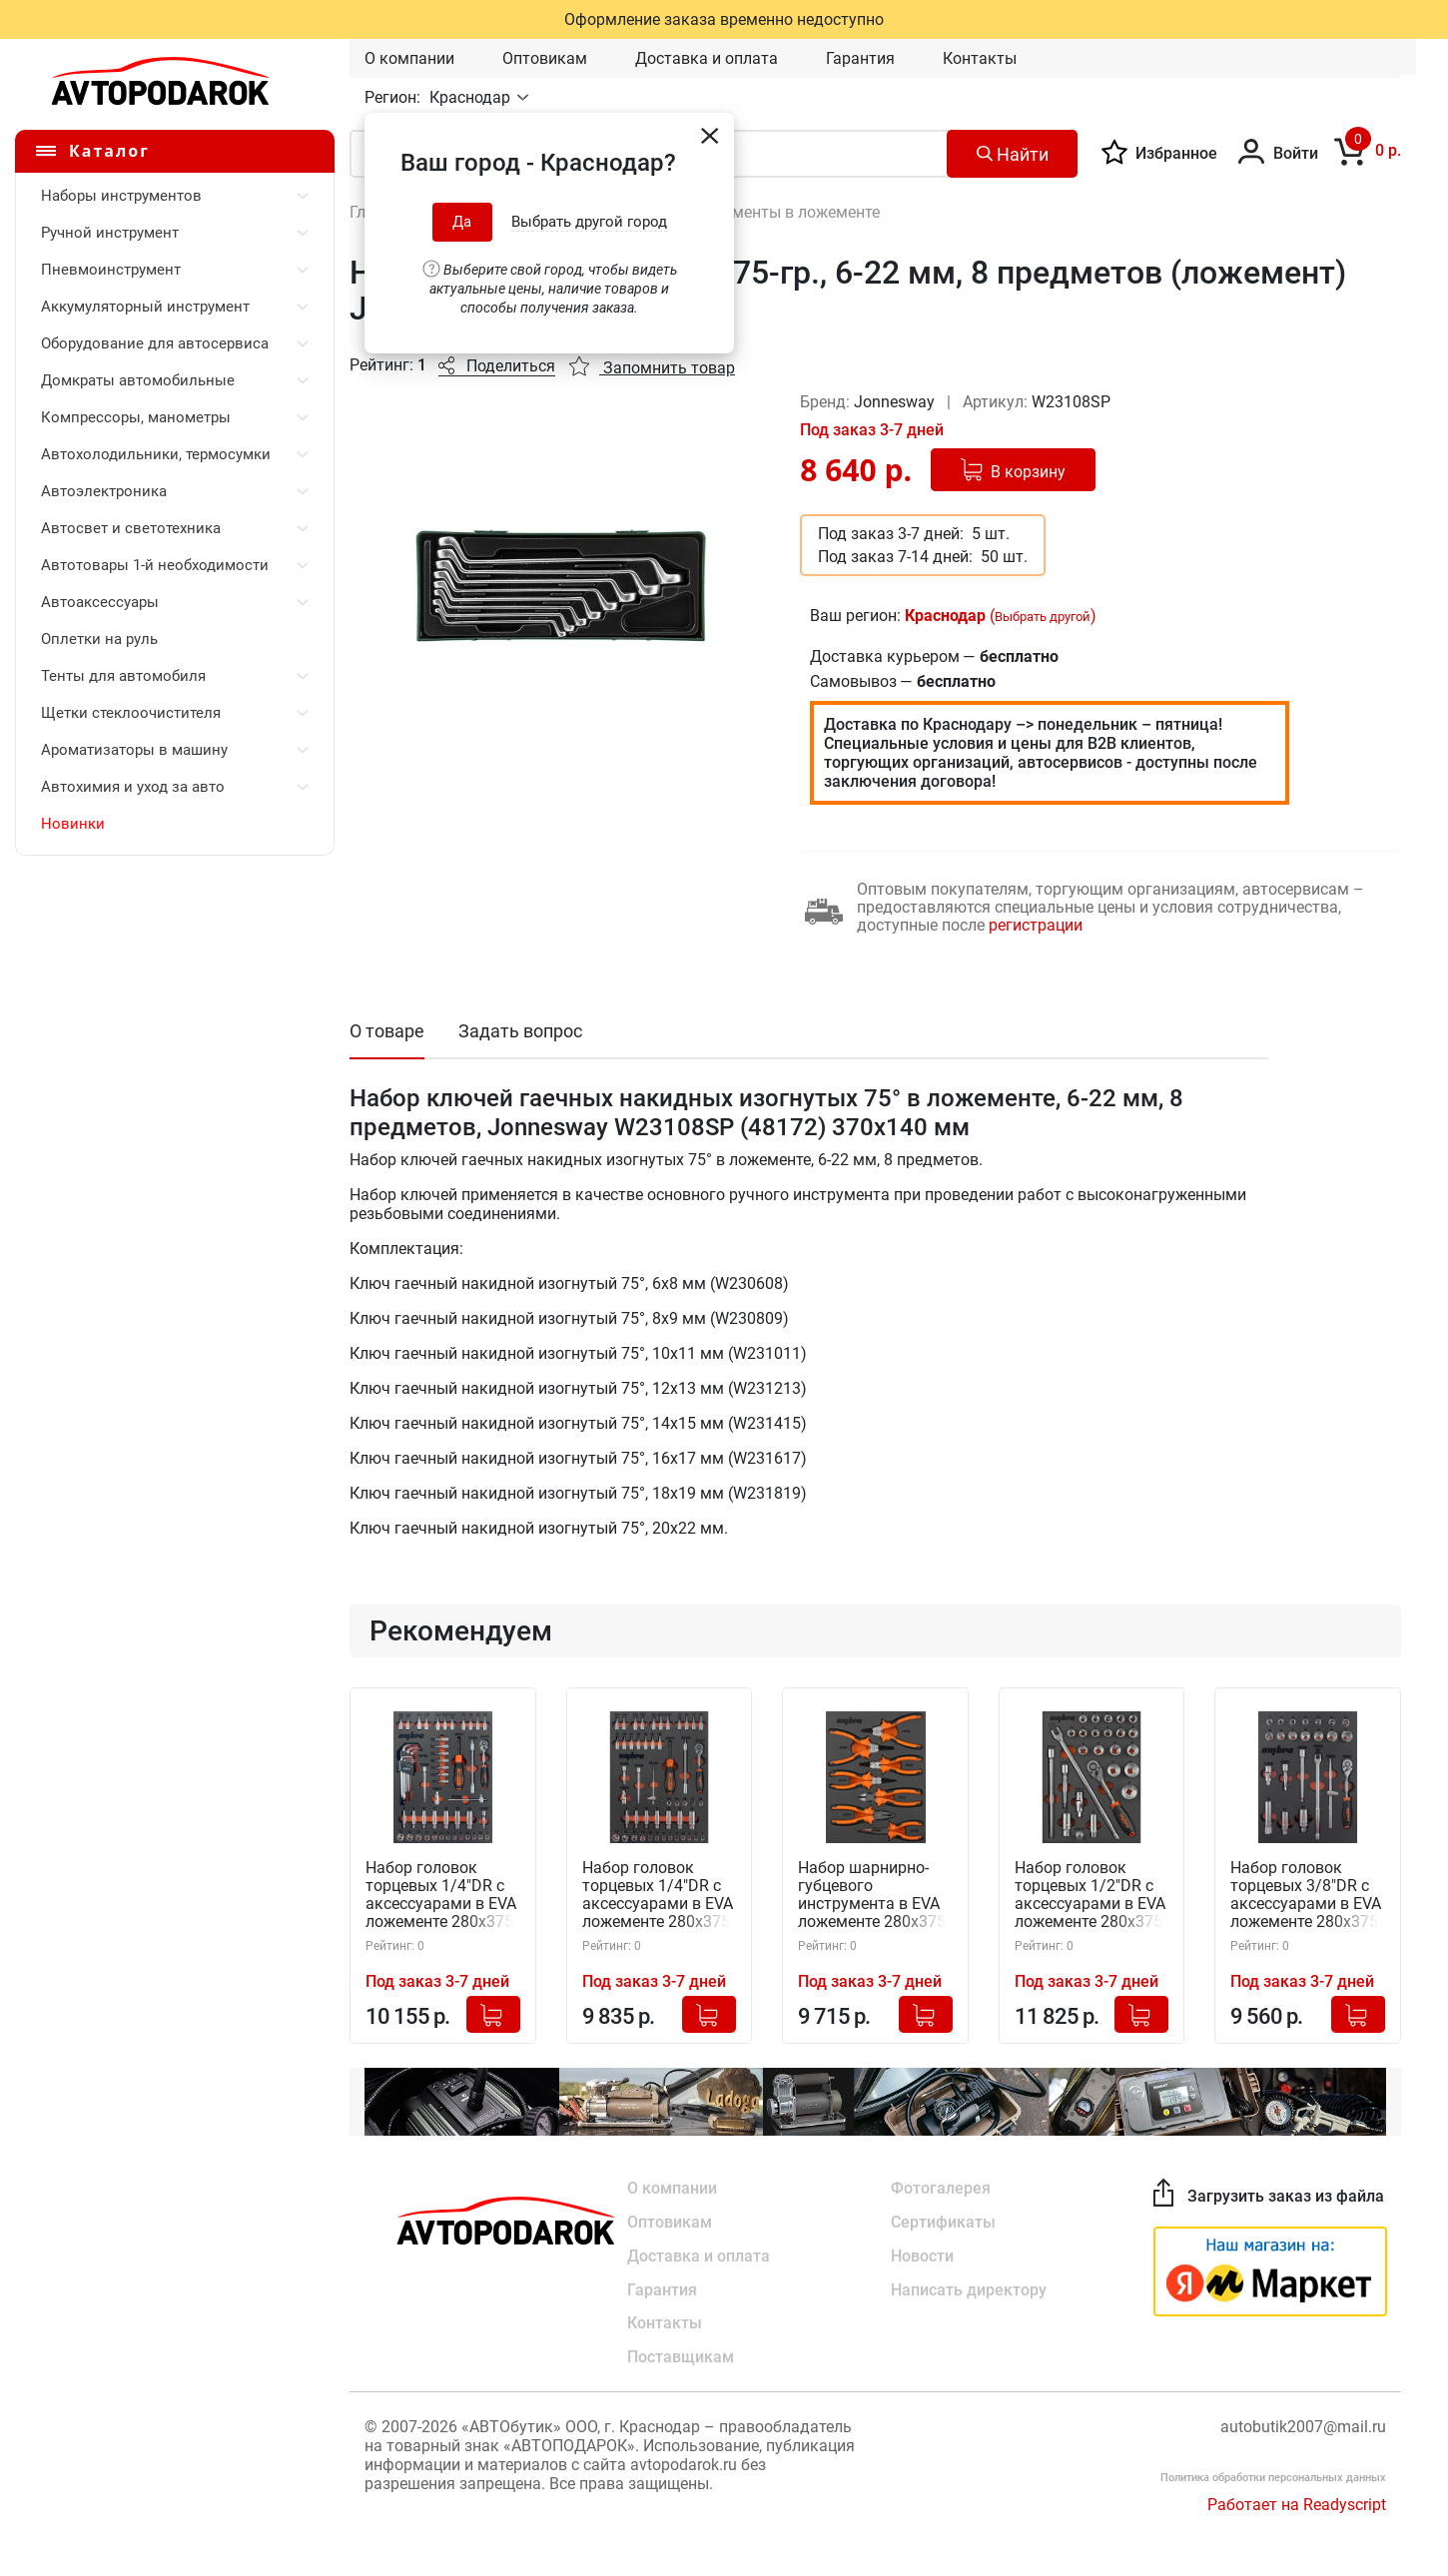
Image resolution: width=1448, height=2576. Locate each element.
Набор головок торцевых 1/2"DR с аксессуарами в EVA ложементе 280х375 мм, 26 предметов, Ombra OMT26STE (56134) (1090, 1895)
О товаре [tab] (387, 1030)
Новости (922, 2256)
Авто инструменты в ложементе (760, 212)
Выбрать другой (1042, 616)
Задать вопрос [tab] (520, 1030)
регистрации (1036, 925)
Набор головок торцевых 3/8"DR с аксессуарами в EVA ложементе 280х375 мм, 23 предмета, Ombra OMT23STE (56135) (1305, 1895)
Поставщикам (680, 2357)
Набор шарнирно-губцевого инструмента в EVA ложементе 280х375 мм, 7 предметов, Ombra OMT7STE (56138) (872, 1895)
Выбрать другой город (589, 222)
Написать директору (969, 2289)
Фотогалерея (941, 2188)
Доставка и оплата (706, 58)
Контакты (980, 58)
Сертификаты (943, 2222)
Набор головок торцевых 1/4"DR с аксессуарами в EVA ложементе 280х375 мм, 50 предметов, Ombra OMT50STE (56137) (657, 1895)
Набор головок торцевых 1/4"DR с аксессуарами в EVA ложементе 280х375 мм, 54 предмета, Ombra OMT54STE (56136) (440, 1895)
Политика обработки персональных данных (1273, 2478)
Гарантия (860, 58)
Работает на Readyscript (1296, 2505)
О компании (409, 58)
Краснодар (471, 97)
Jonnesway (896, 401)
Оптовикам (544, 58)
